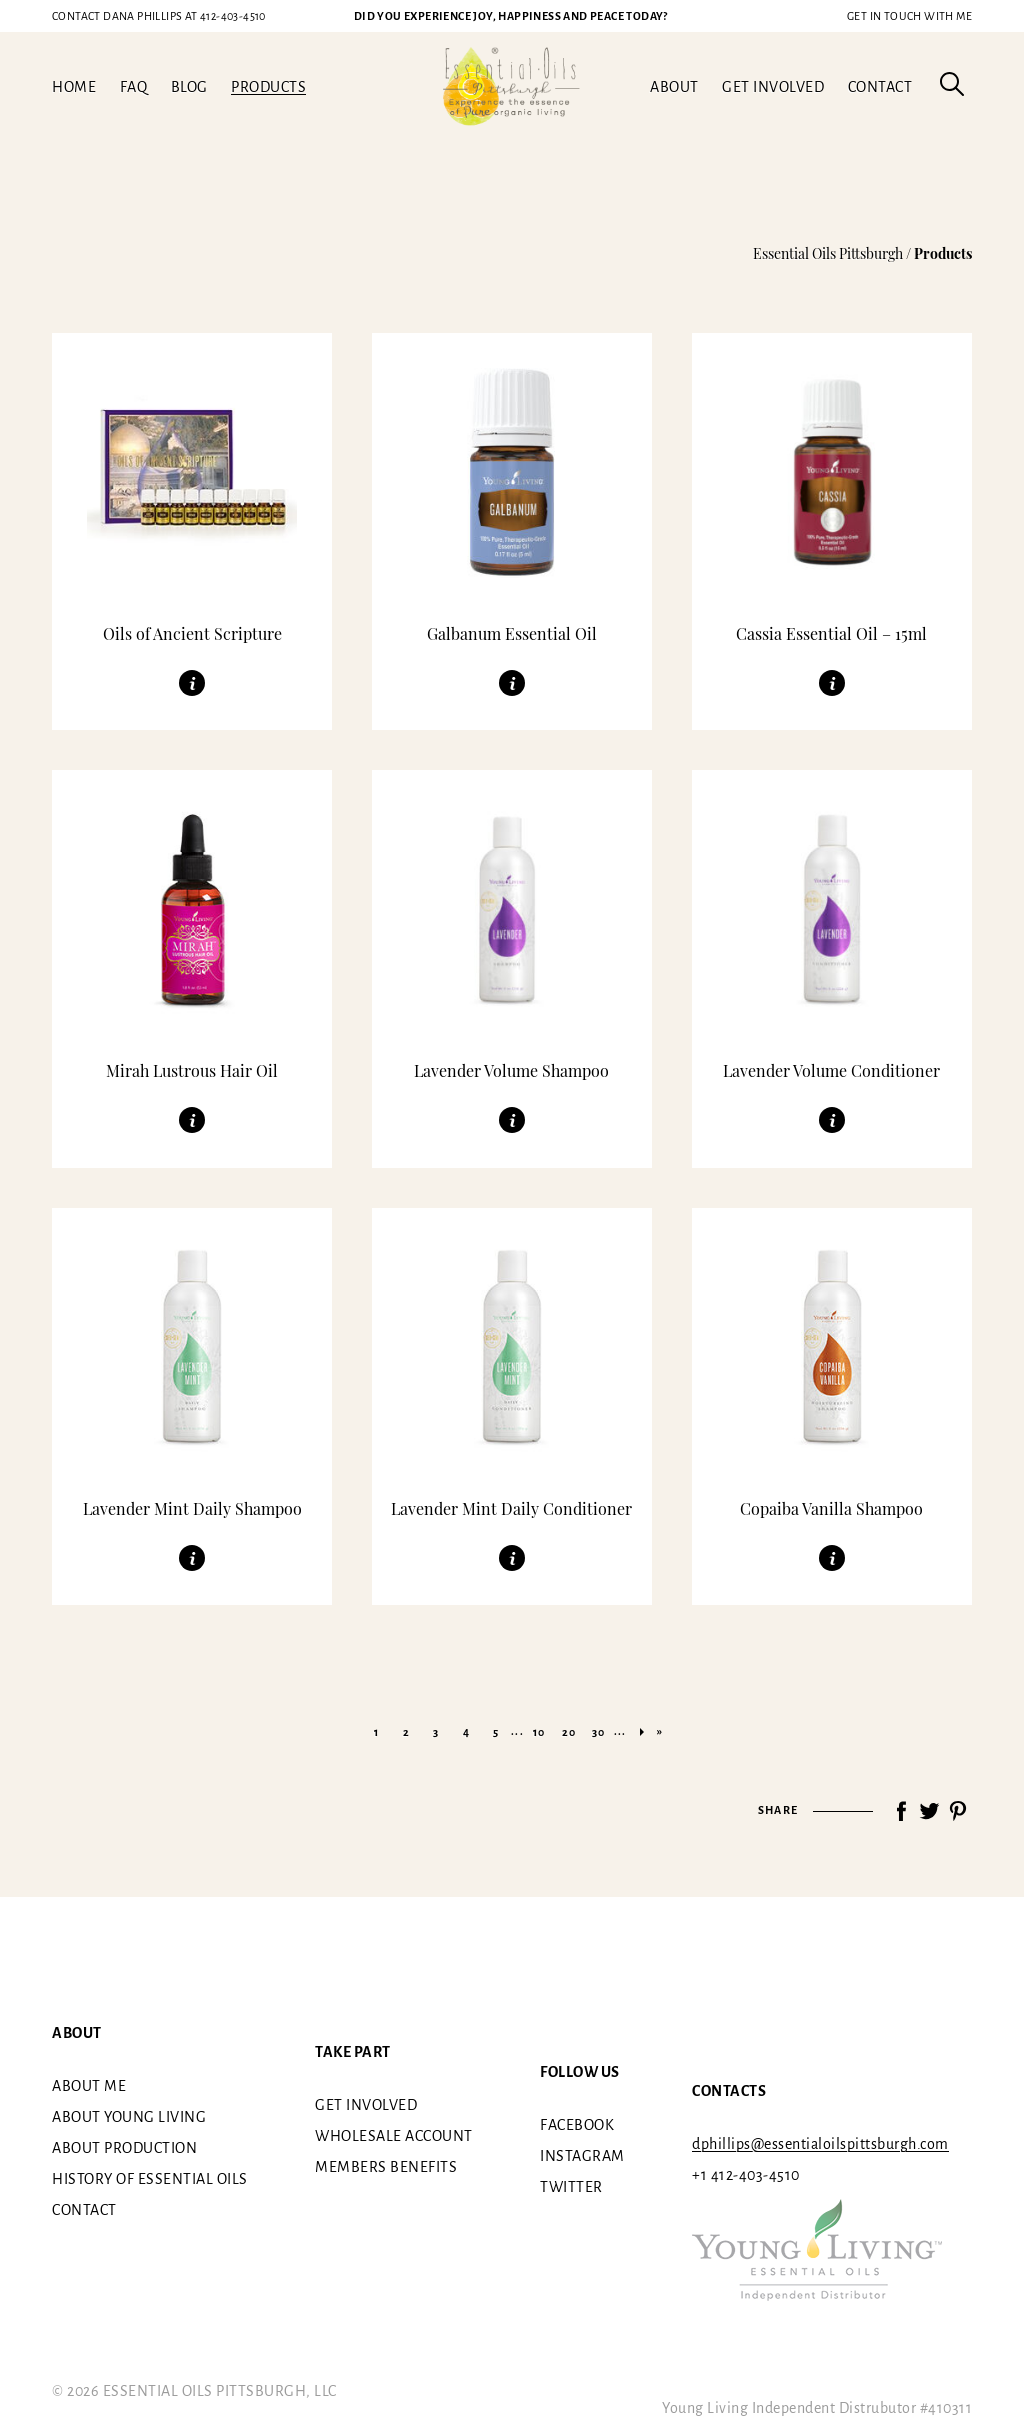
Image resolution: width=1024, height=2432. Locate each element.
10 (539, 1732)
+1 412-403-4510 (746, 2175)
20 (569, 1732)
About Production (124, 2148)
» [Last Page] (660, 1731)
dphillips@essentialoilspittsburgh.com (820, 2144)
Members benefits (386, 2167)
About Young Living (129, 2117)
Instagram (582, 2155)
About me (89, 2086)
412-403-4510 (159, 16)
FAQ (134, 87)
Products (268, 87)
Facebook (577, 2124)
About (674, 87)
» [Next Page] (642, 1732)
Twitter (571, 2186)
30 (598, 1732)
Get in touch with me (909, 16)
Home (74, 87)
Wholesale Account (394, 2136)
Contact (880, 87)
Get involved (773, 87)
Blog (189, 87)
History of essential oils (150, 2179)
